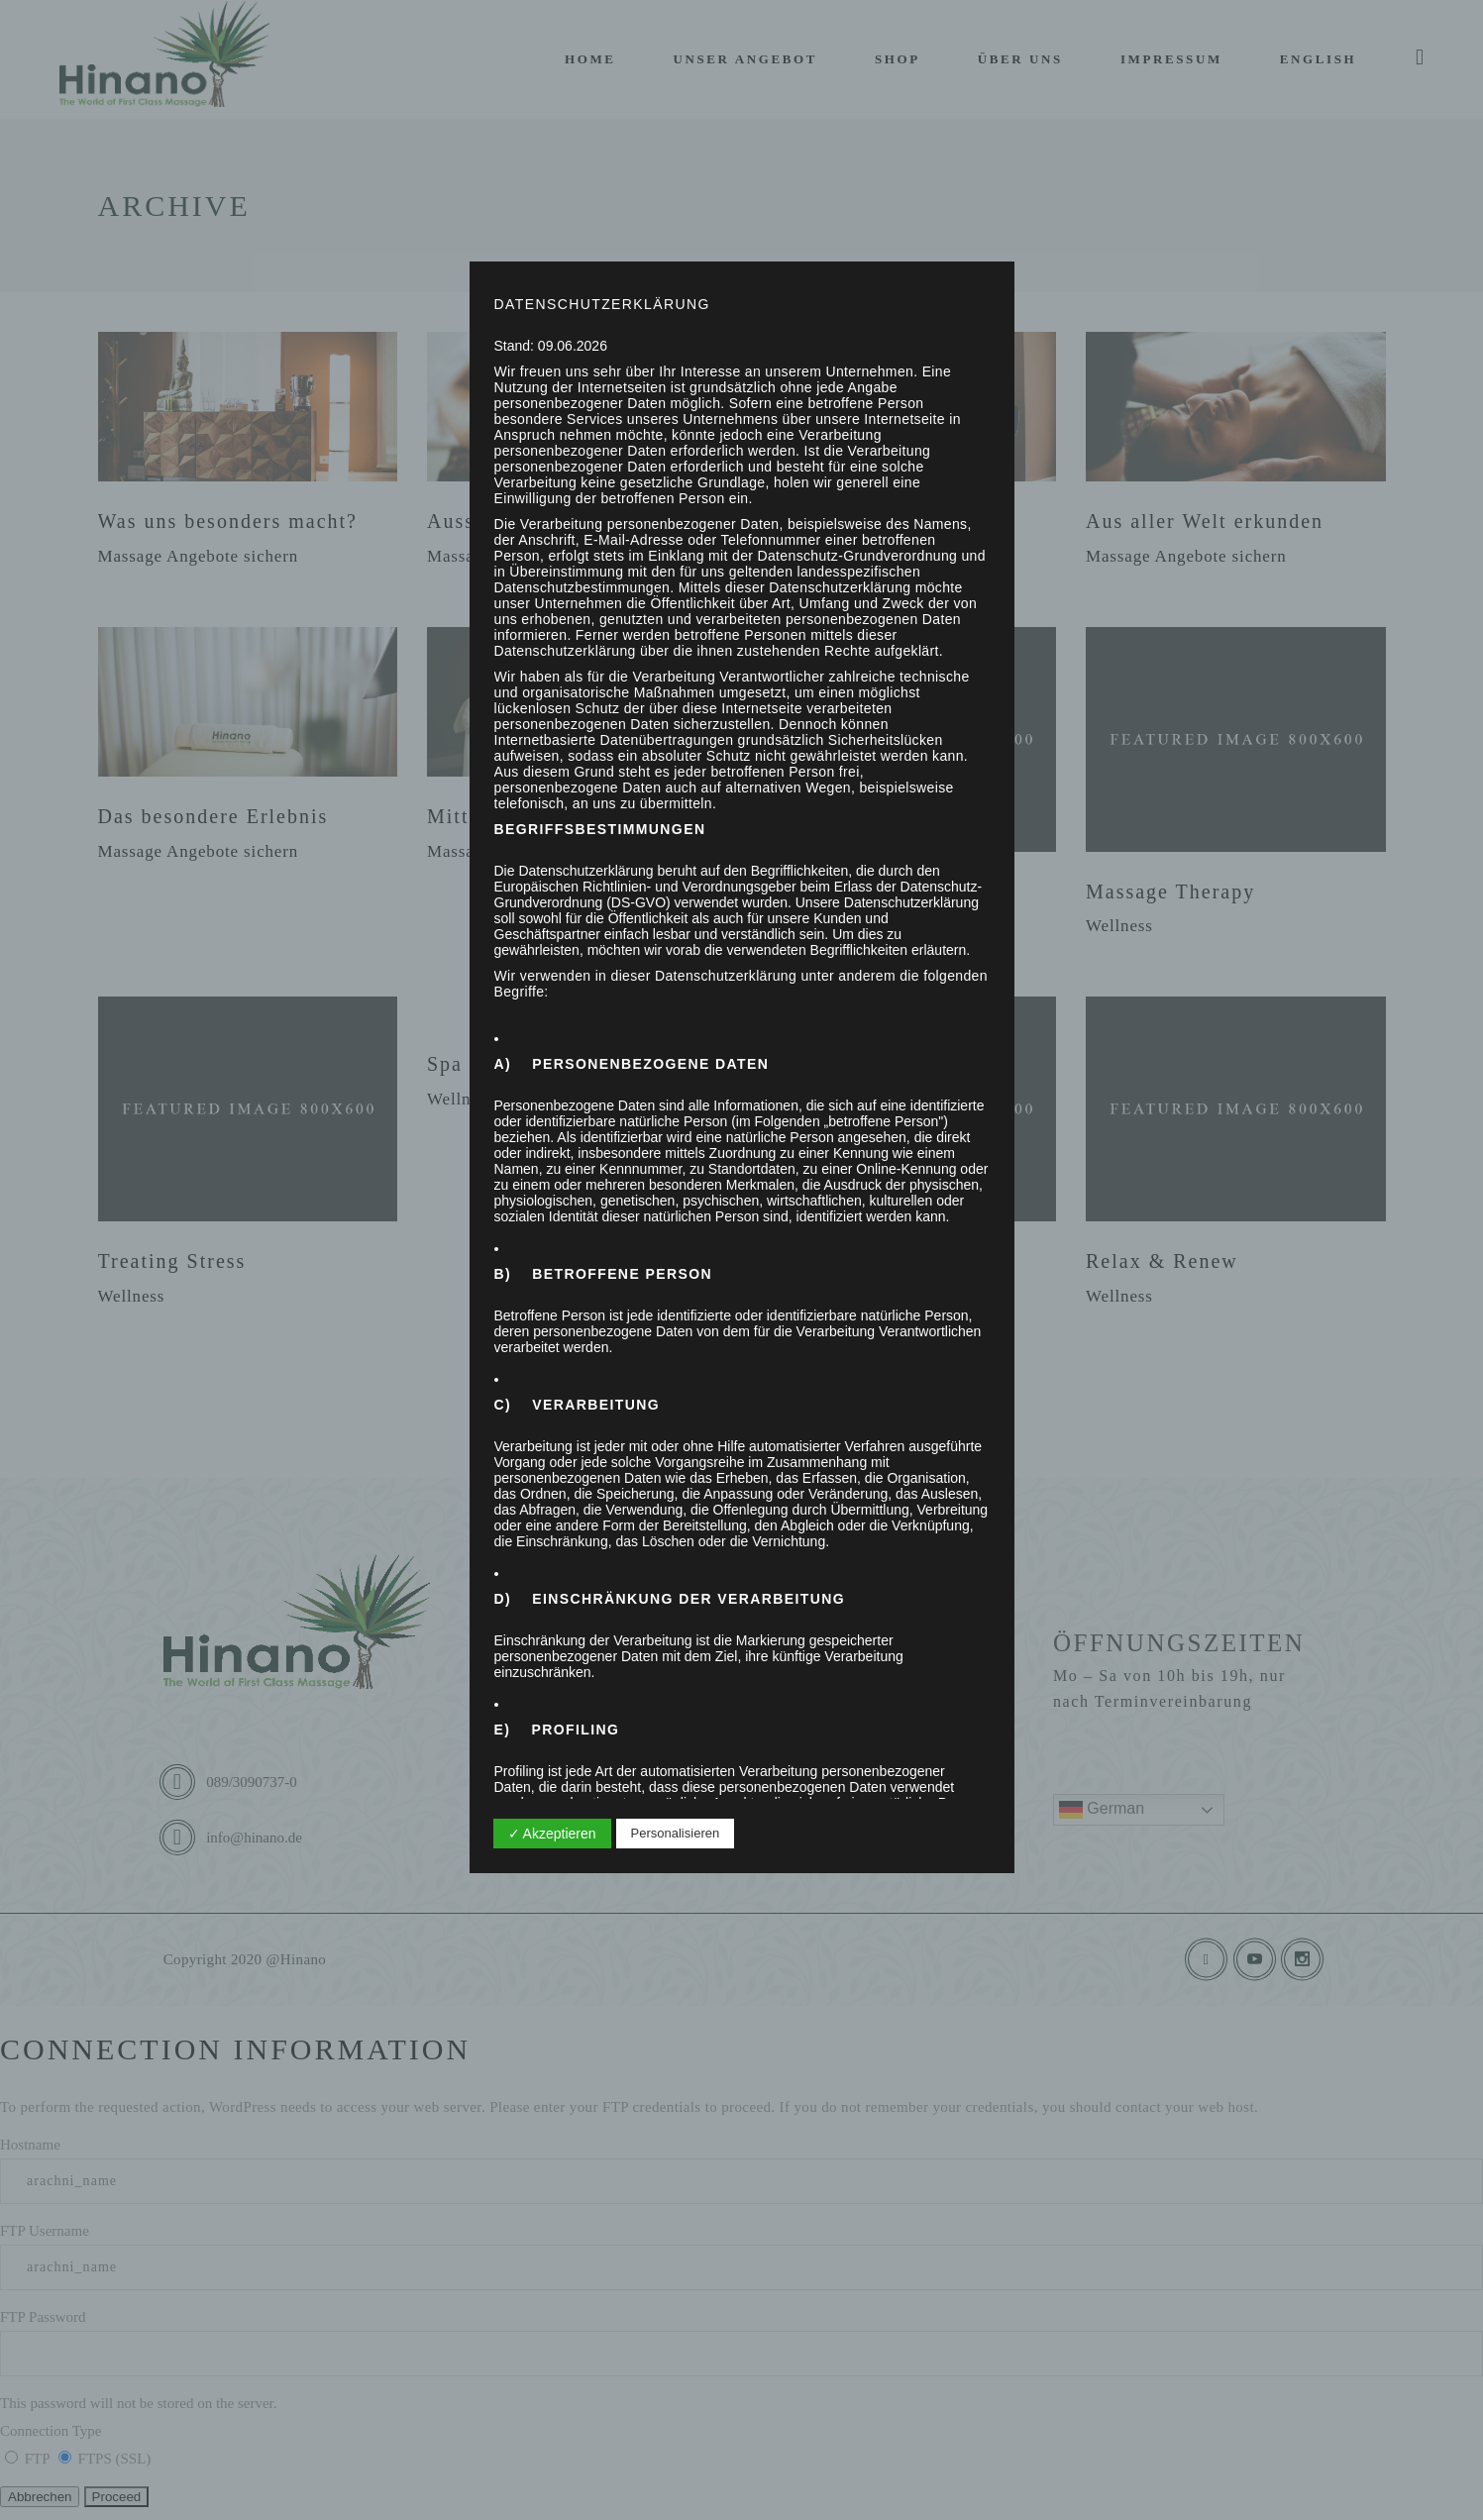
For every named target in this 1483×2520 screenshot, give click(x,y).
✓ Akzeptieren (552, 1833)
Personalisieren (675, 1833)
